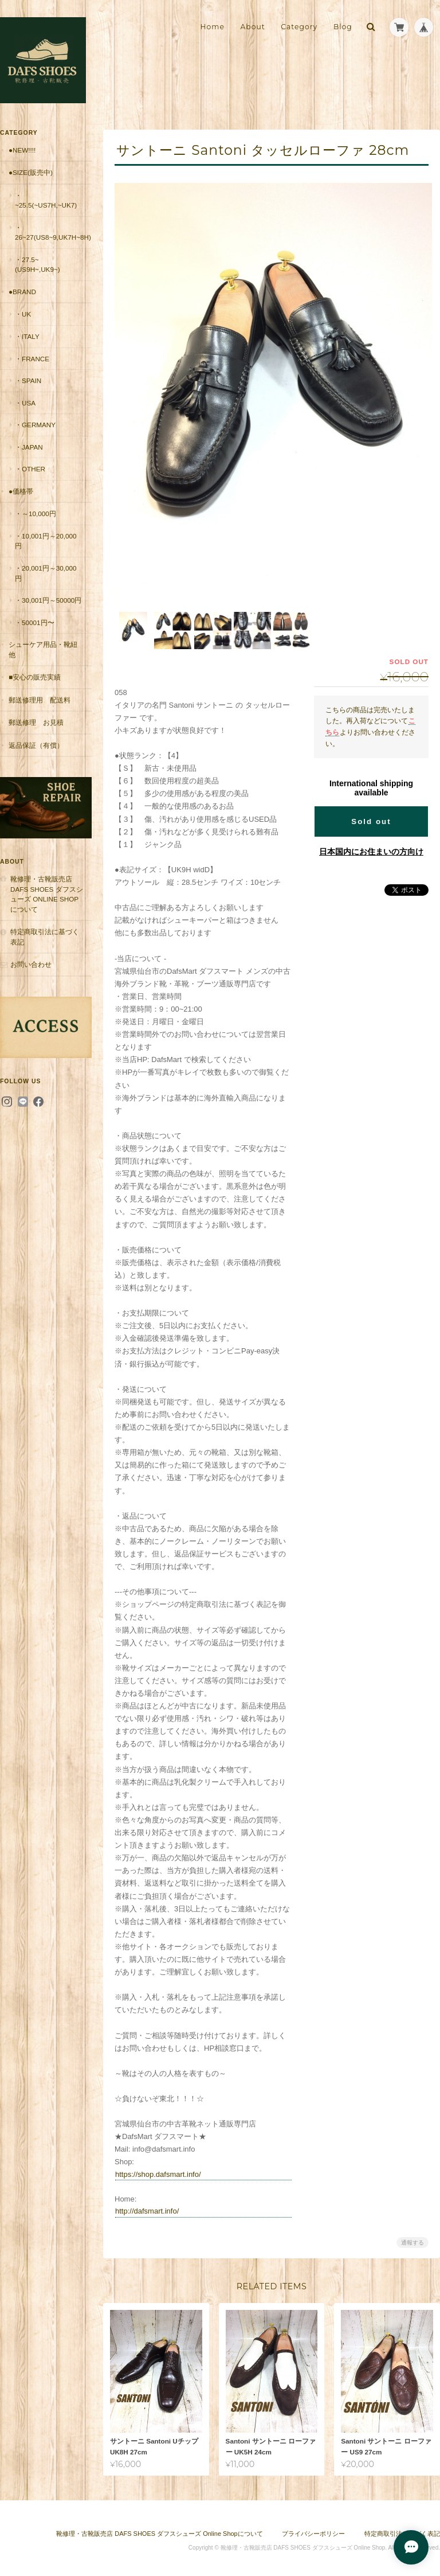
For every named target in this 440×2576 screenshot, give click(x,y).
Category (299, 26)
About (252, 26)
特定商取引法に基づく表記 (44, 937)
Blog (342, 26)
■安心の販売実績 (35, 677)
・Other (30, 469)
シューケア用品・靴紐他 (43, 649)
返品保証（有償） (36, 745)
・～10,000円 (35, 513)
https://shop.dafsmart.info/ (158, 2169)
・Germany (35, 424)
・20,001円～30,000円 (46, 573)
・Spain (28, 380)
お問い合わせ (31, 964)
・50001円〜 (34, 622)
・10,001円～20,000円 (46, 541)
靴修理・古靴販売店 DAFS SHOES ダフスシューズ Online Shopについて (46, 894)
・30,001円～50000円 (48, 600)
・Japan (29, 447)
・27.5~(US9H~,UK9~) (37, 265)
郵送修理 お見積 (36, 722)
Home (213, 26)
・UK (23, 314)
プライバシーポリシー (313, 2529)
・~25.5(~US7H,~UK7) (46, 200)
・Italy (27, 336)
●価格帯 (21, 491)
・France (32, 358)
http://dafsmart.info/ (147, 2206)
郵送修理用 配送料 (39, 700)
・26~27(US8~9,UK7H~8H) (53, 232)
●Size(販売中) (31, 172)
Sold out (371, 817)
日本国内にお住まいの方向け (371, 847)
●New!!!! (22, 150)
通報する (412, 2238)
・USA (25, 403)
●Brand (22, 291)
